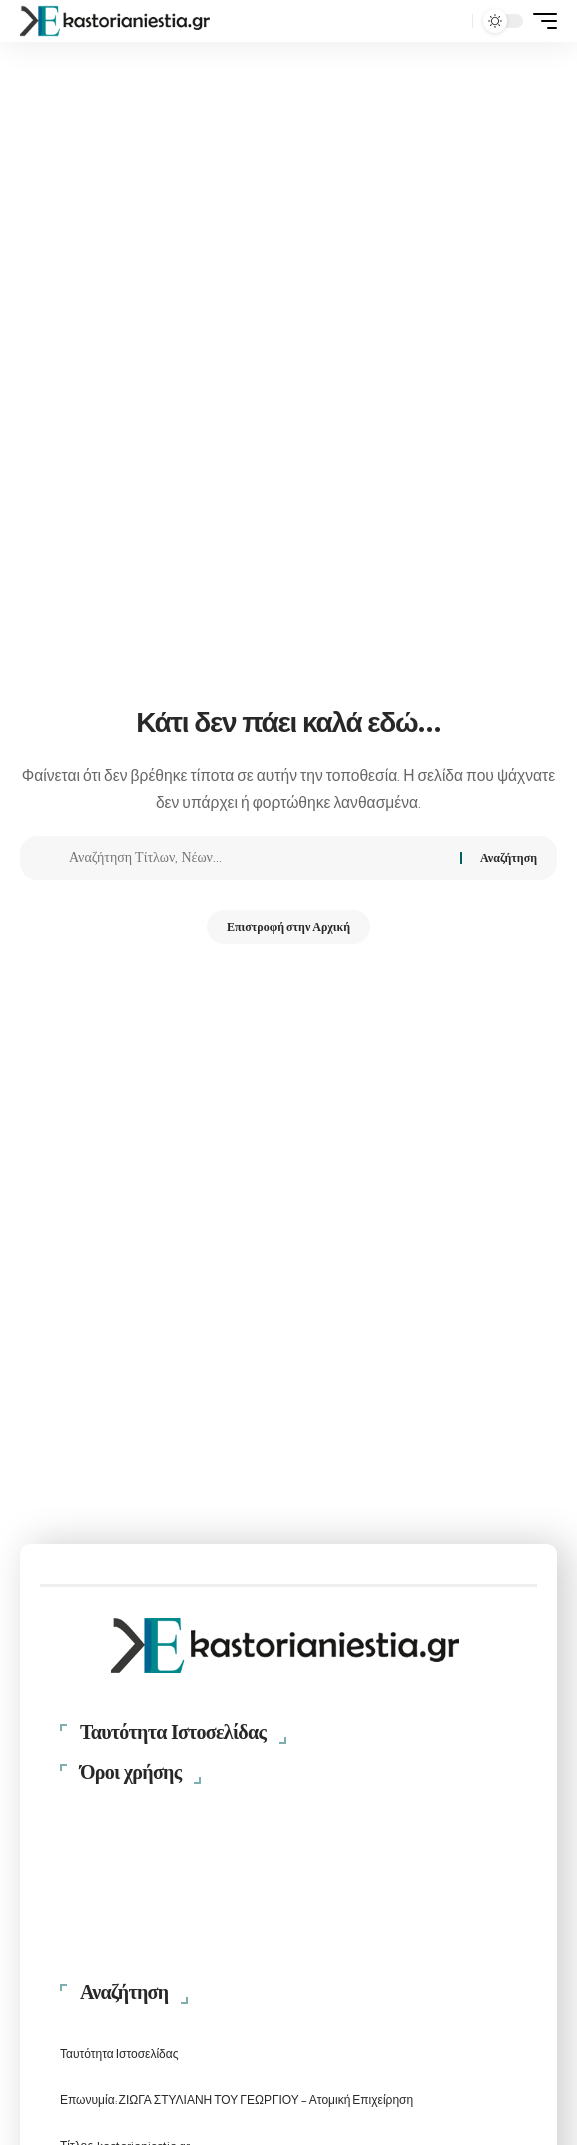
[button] (452, 21)
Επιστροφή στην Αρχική (288, 927)
